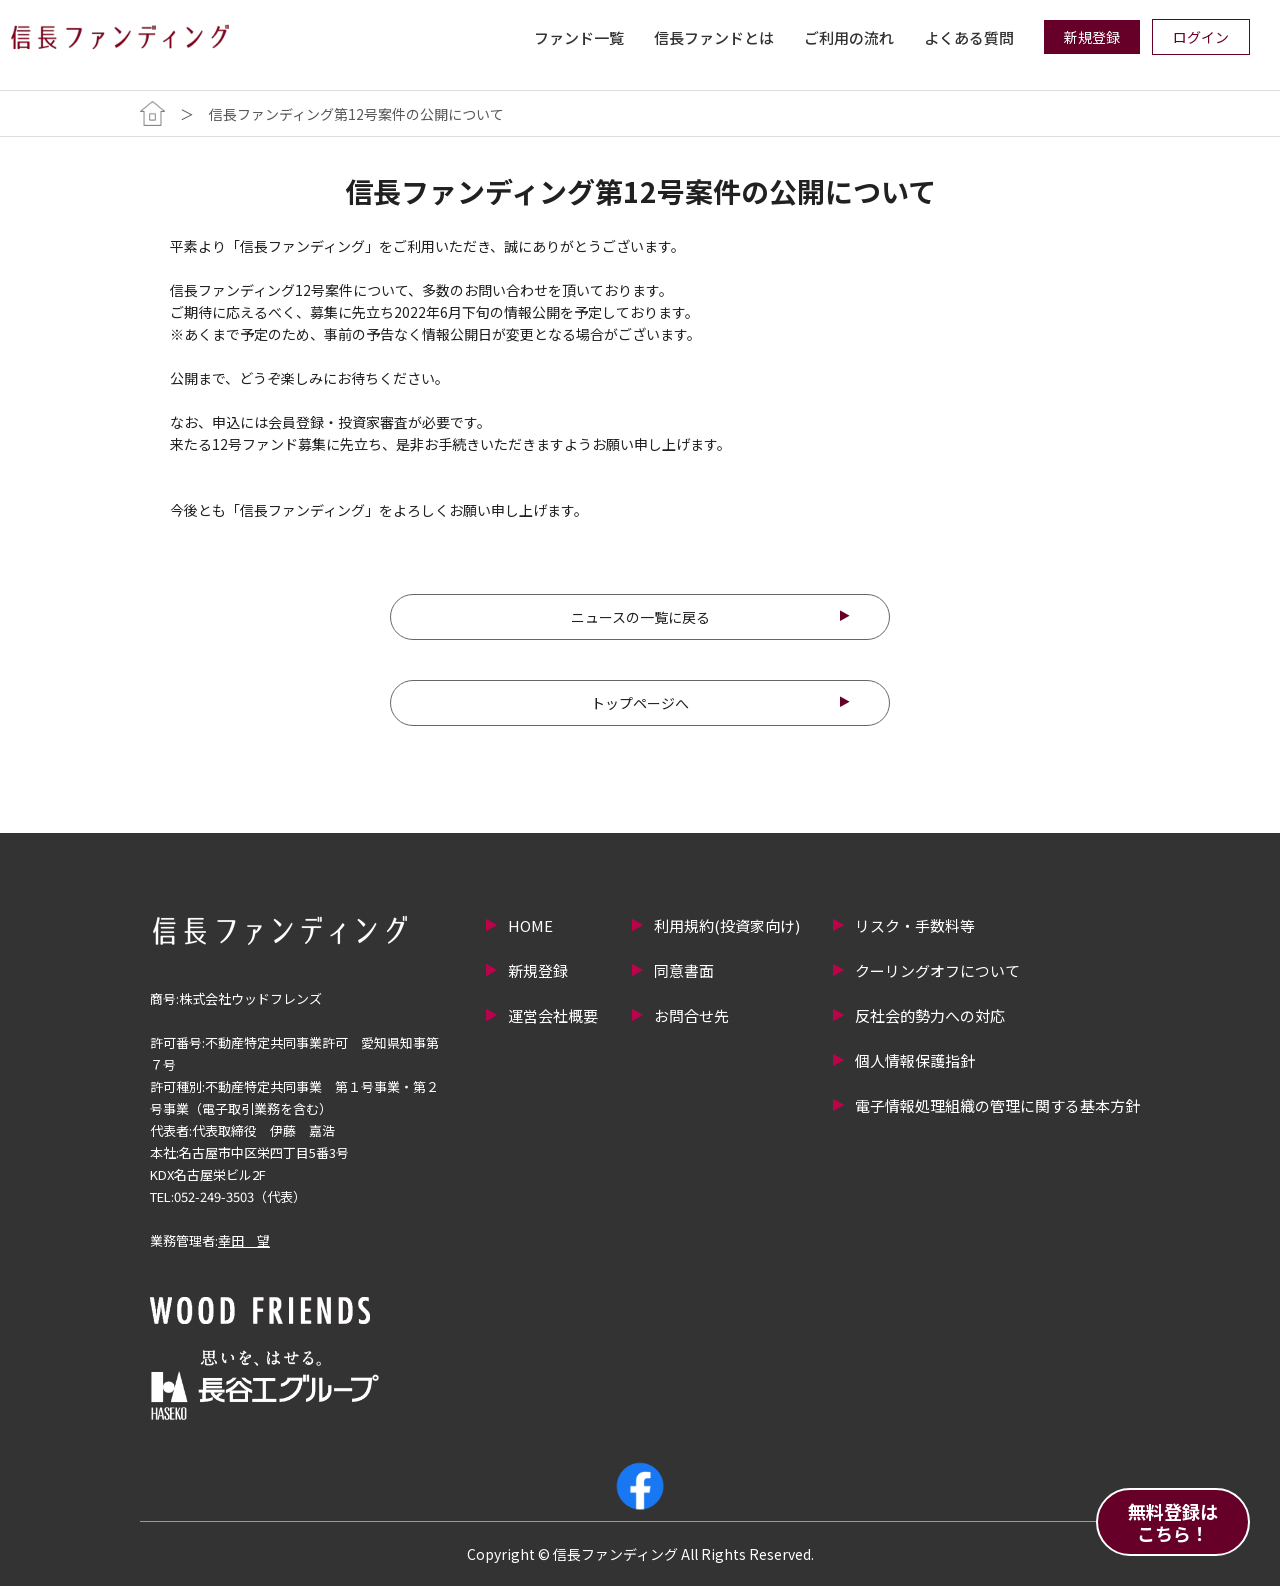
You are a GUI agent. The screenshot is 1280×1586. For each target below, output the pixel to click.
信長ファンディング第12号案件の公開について (356, 114)
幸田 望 (244, 1240)
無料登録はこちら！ (1173, 1522)
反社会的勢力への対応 (930, 1015)
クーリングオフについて (937, 970)
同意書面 (684, 970)
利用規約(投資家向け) (727, 925)
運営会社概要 (553, 1015)
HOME (530, 925)
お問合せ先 (691, 1015)
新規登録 (538, 970)
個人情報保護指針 (915, 1060)
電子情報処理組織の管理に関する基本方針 (997, 1105)
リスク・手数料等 (915, 925)
